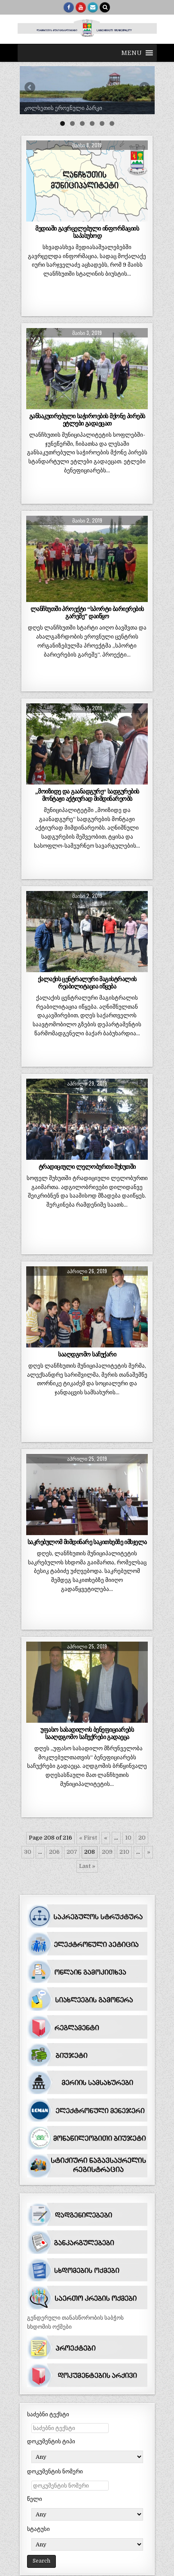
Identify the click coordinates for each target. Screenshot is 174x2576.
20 (142, 1837)
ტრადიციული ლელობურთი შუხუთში (87, 1166)
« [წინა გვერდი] (105, 1837)
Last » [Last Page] (87, 1866)
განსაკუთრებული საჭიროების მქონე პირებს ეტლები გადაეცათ (87, 420)
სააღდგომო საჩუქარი (87, 1354)
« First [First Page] (88, 1837)
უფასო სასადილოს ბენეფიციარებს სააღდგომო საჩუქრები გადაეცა (87, 1733)
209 (107, 1852)
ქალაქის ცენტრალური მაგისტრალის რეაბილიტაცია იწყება (87, 983)
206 (54, 1852)
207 (72, 1852)
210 (124, 1852)
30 (27, 1852)
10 (128, 1837)
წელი (34, 2499)
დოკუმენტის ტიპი (51, 2441)
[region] (87, 90)
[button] (131, 52)
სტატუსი (38, 2529)
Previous (30, 88)
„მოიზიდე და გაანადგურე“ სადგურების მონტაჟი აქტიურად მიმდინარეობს (87, 795)
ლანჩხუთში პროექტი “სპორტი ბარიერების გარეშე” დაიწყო (87, 612)
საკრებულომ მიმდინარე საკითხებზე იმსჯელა (87, 1542)
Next (143, 88)
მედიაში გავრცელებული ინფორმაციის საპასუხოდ (87, 232)
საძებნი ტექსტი (48, 2414)
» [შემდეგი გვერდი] (148, 1852)
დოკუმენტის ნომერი (55, 2471)
